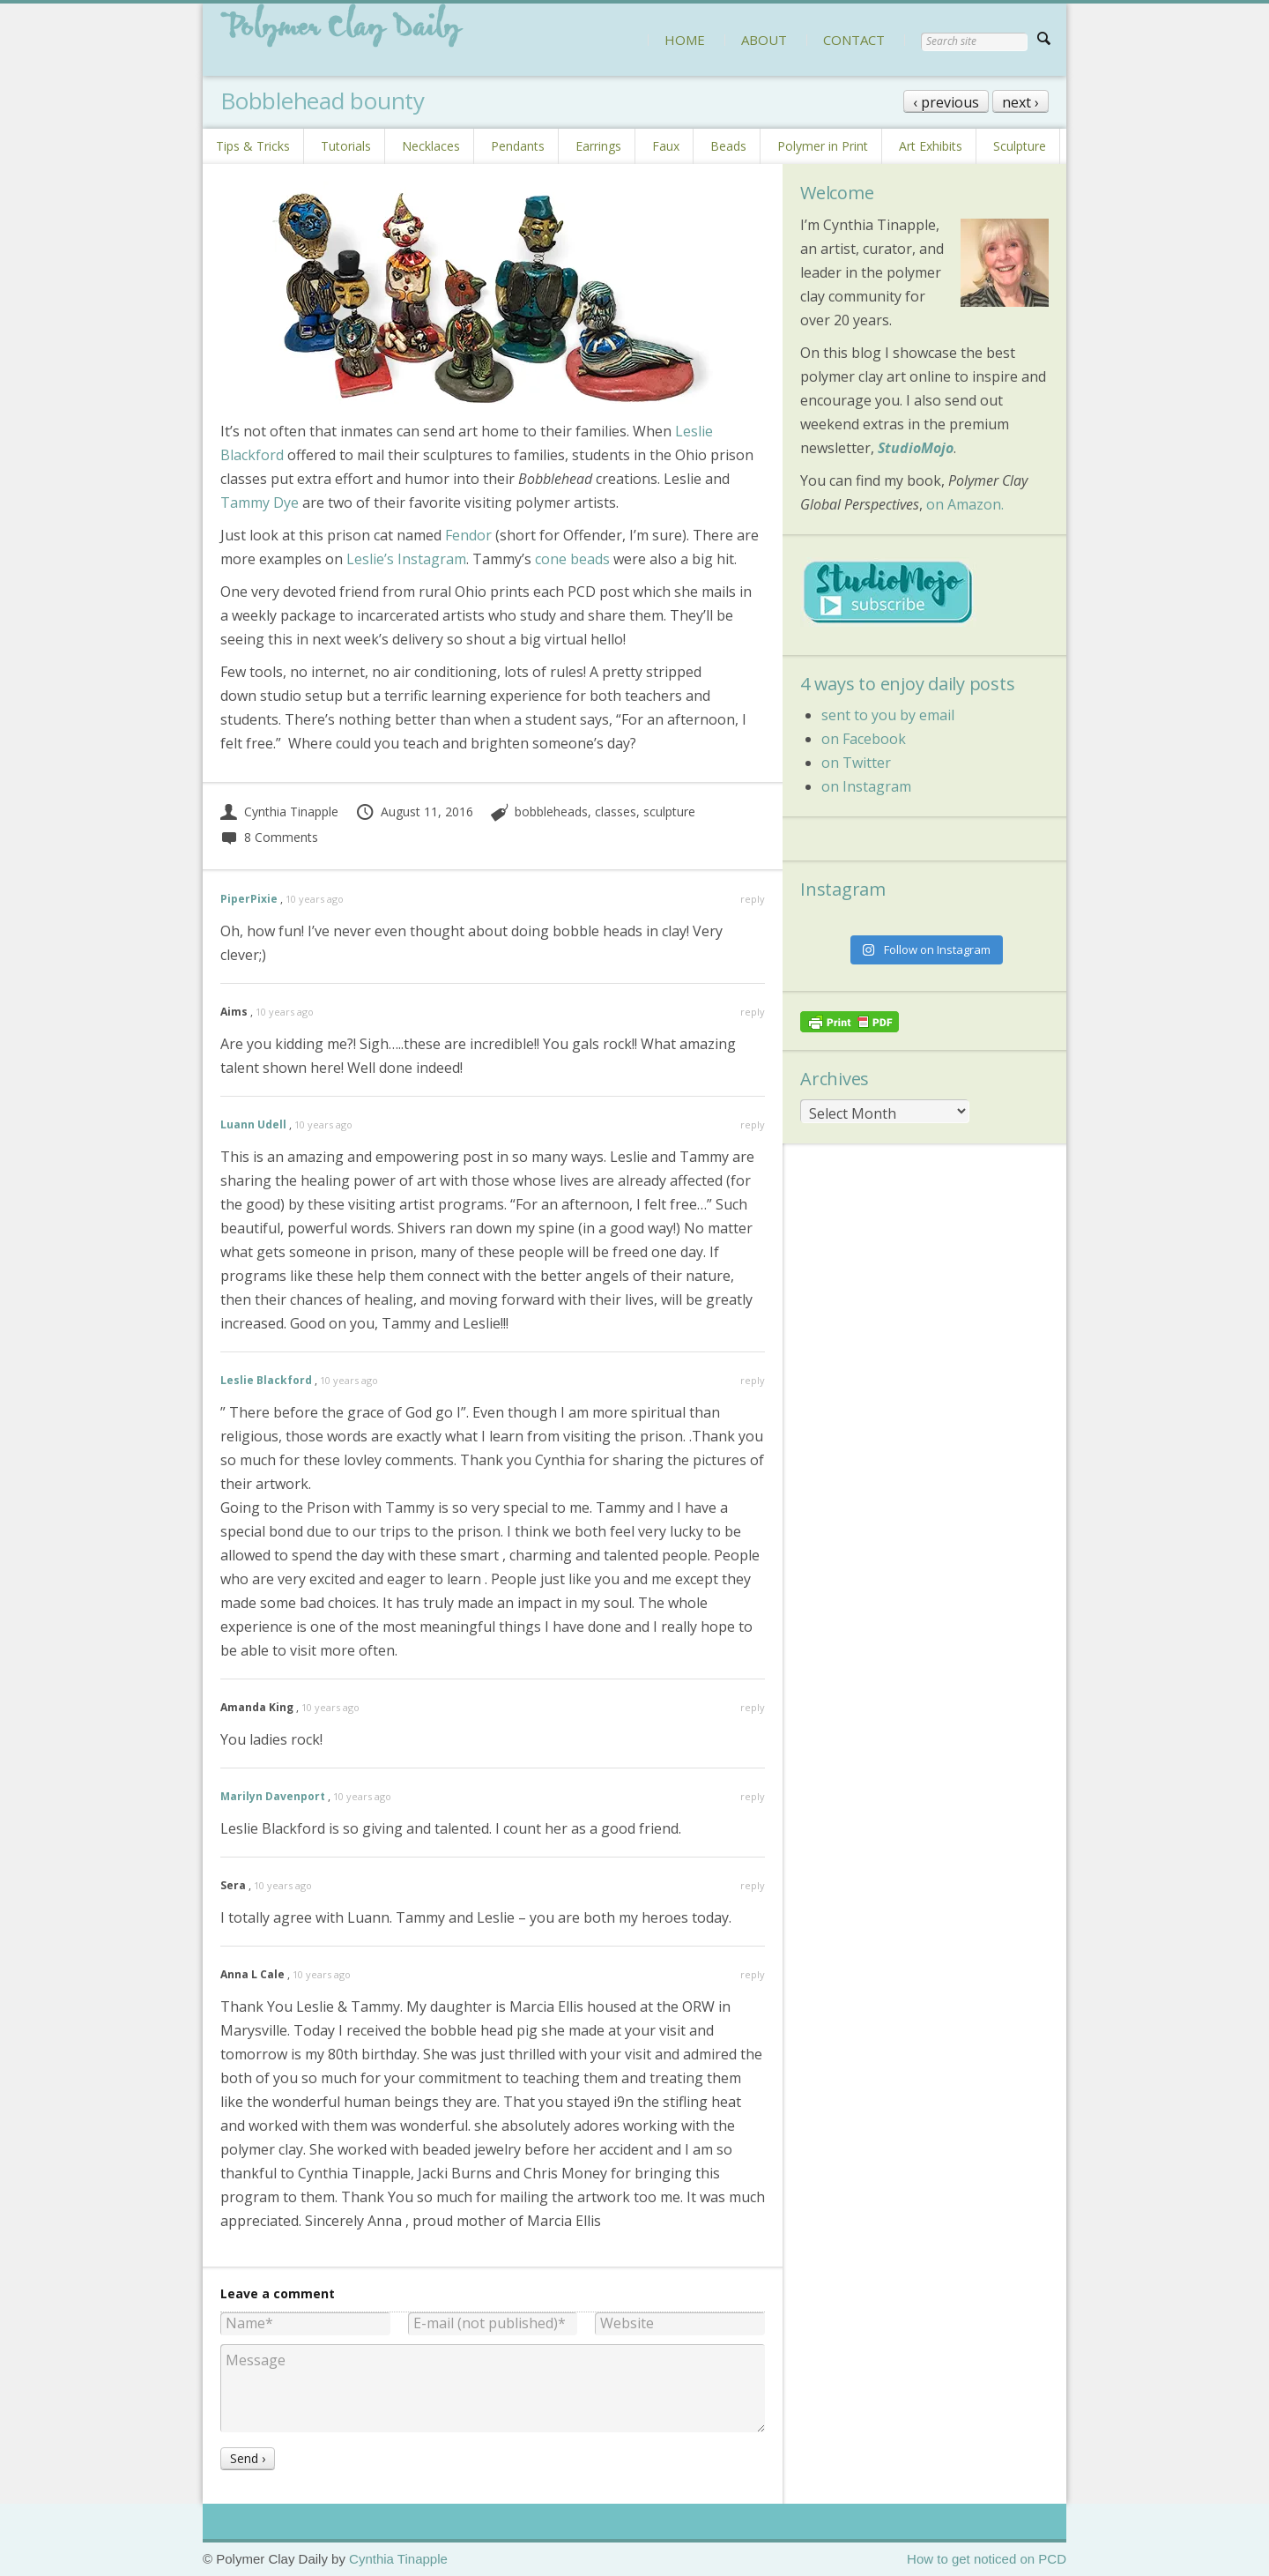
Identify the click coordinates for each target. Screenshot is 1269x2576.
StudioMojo (916, 448)
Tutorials (346, 146)
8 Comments (269, 837)
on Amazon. (965, 504)
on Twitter (856, 762)
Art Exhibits (930, 146)
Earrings (598, 146)
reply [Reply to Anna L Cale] (752, 1974)
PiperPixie (249, 898)
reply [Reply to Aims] (752, 1011)
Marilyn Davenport (272, 1796)
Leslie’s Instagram (406, 559)
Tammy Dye (259, 502)
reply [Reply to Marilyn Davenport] (752, 1796)
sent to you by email (887, 715)
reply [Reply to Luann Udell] (752, 1124)
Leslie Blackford (266, 1380)
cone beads (572, 559)
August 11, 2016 (414, 811)
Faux (665, 146)
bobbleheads (551, 811)
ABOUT (764, 39)
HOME (684, 39)
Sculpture (1019, 146)
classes (615, 811)
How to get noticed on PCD (986, 2558)
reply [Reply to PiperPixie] (752, 898)
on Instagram (866, 786)
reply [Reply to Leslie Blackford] (752, 1380)
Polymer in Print (822, 146)
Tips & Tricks (253, 146)
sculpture (669, 811)
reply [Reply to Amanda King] (752, 1707)
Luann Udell (253, 1124)
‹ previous (946, 102)
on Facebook (863, 738)
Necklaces (431, 146)
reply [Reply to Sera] (752, 1885)
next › (1020, 102)
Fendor (468, 535)
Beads (728, 146)
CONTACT (854, 39)
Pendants (518, 146)
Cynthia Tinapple (279, 811)
